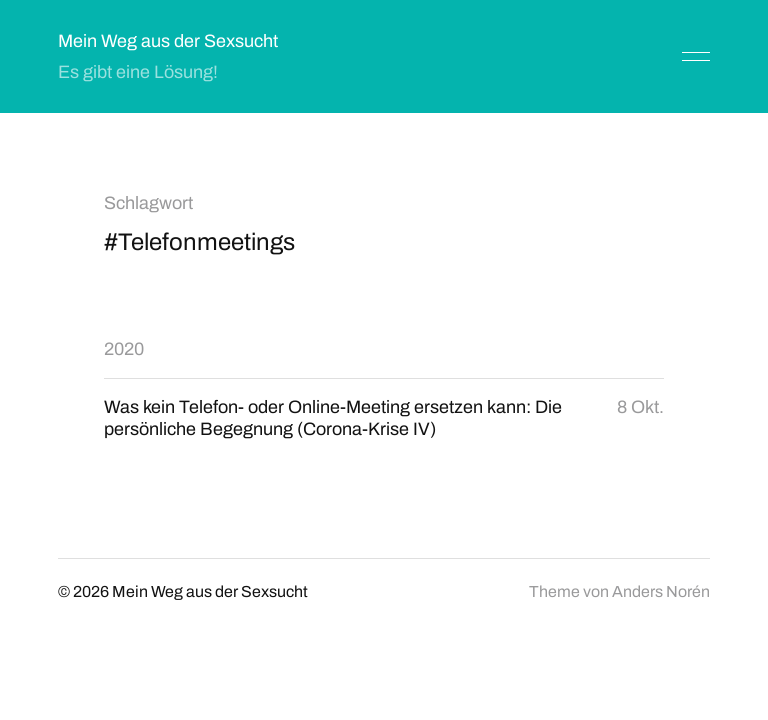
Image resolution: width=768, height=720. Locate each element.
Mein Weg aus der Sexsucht (168, 41)
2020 (124, 349)
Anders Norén (661, 591)
